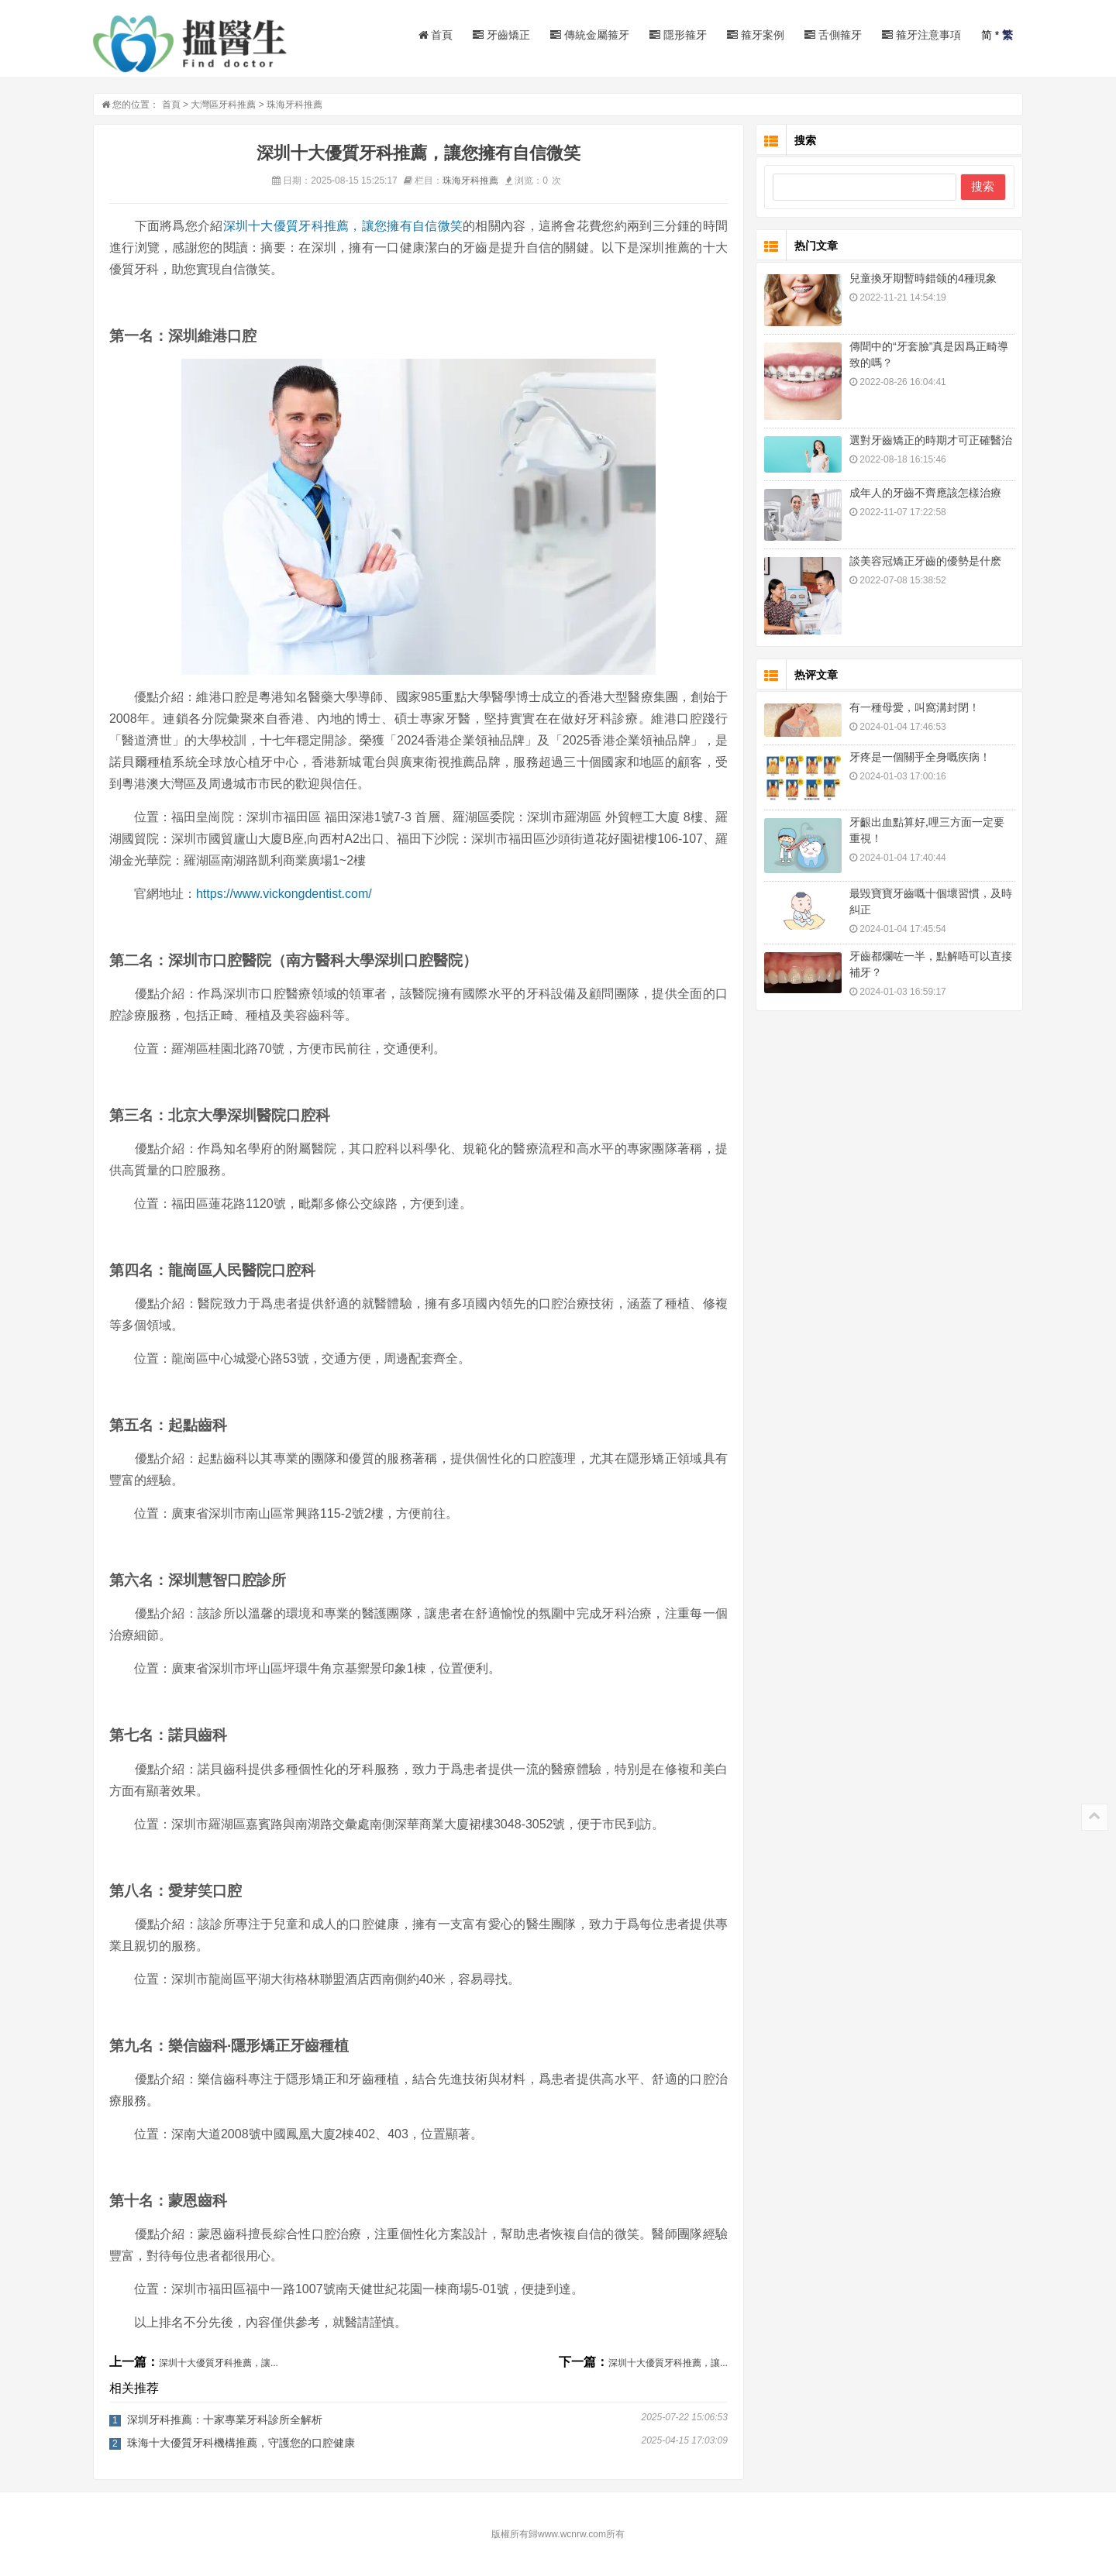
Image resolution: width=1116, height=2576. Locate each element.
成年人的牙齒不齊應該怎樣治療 (925, 493)
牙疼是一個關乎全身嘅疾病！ (919, 757)
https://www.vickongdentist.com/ (284, 893)
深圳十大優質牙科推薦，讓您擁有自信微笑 (343, 225)
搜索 (982, 186)
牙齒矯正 (501, 35)
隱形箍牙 (678, 35)
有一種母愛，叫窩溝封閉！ (914, 707)
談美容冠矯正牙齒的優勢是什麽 (925, 561)
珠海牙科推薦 (294, 104)
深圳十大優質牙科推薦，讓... (218, 2363)
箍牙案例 (755, 35)
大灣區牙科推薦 (223, 104)
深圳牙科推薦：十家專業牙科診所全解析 (224, 2419)
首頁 (435, 35)
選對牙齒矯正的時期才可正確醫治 (930, 440)
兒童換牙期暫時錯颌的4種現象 (923, 278)
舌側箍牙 (833, 35)
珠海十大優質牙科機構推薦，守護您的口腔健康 (241, 2443)
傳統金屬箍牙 (589, 35)
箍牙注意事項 (921, 35)
